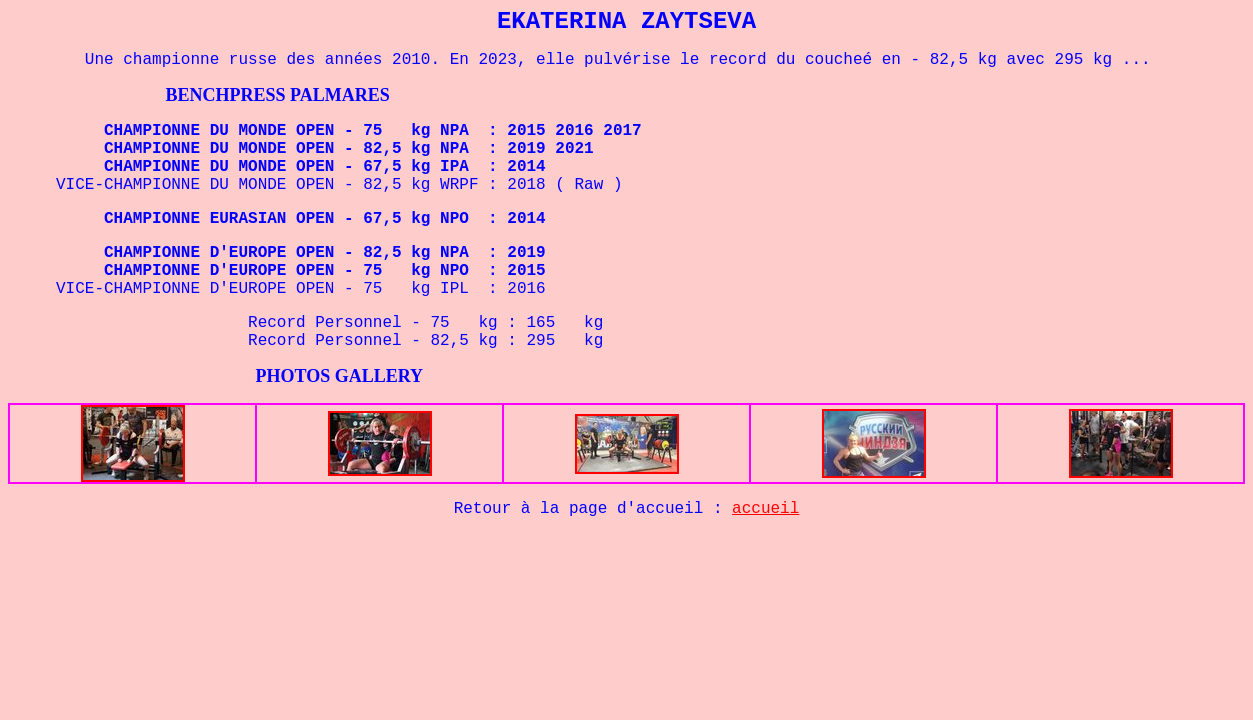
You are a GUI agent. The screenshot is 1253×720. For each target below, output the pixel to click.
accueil (765, 509)
